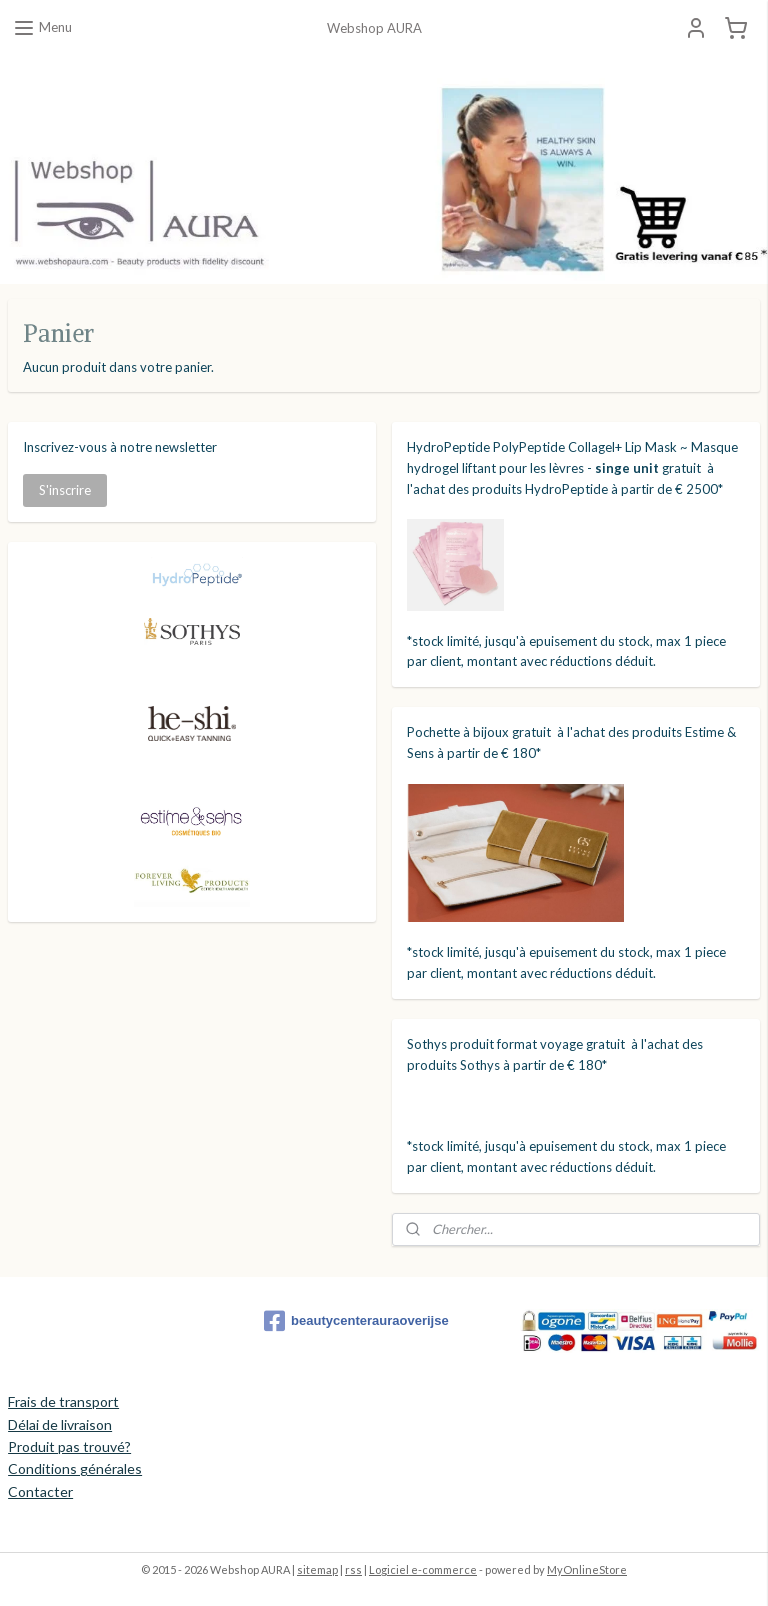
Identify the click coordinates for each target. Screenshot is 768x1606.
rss (353, 1569)
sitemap (317, 1569)
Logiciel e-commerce (423, 1569)
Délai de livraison (60, 1424)
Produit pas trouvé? (69, 1446)
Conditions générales (75, 1468)
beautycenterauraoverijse (356, 1321)
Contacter (40, 1491)
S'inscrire (65, 490)
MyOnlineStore (587, 1569)
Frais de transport (63, 1401)
